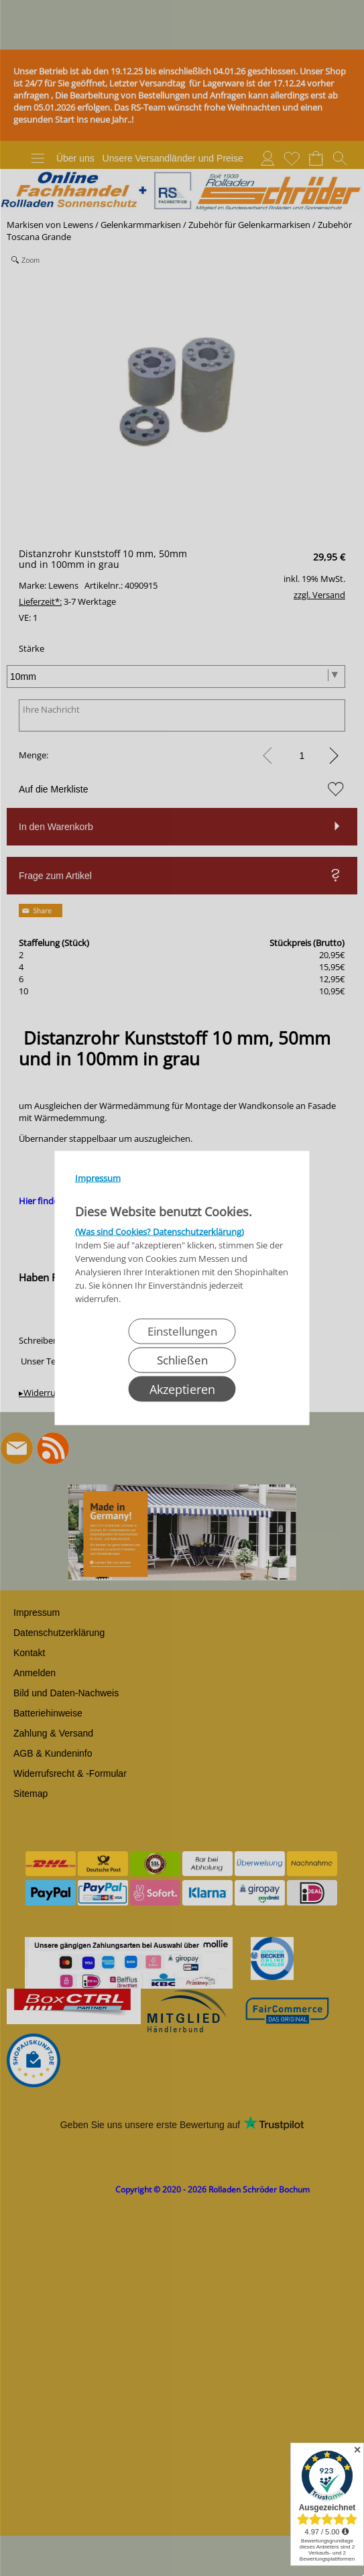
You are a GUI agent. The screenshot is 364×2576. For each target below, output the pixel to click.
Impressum (98, 1178)
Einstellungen (182, 1331)
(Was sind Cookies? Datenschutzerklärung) (159, 1232)
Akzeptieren (182, 1389)
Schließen (182, 1360)
